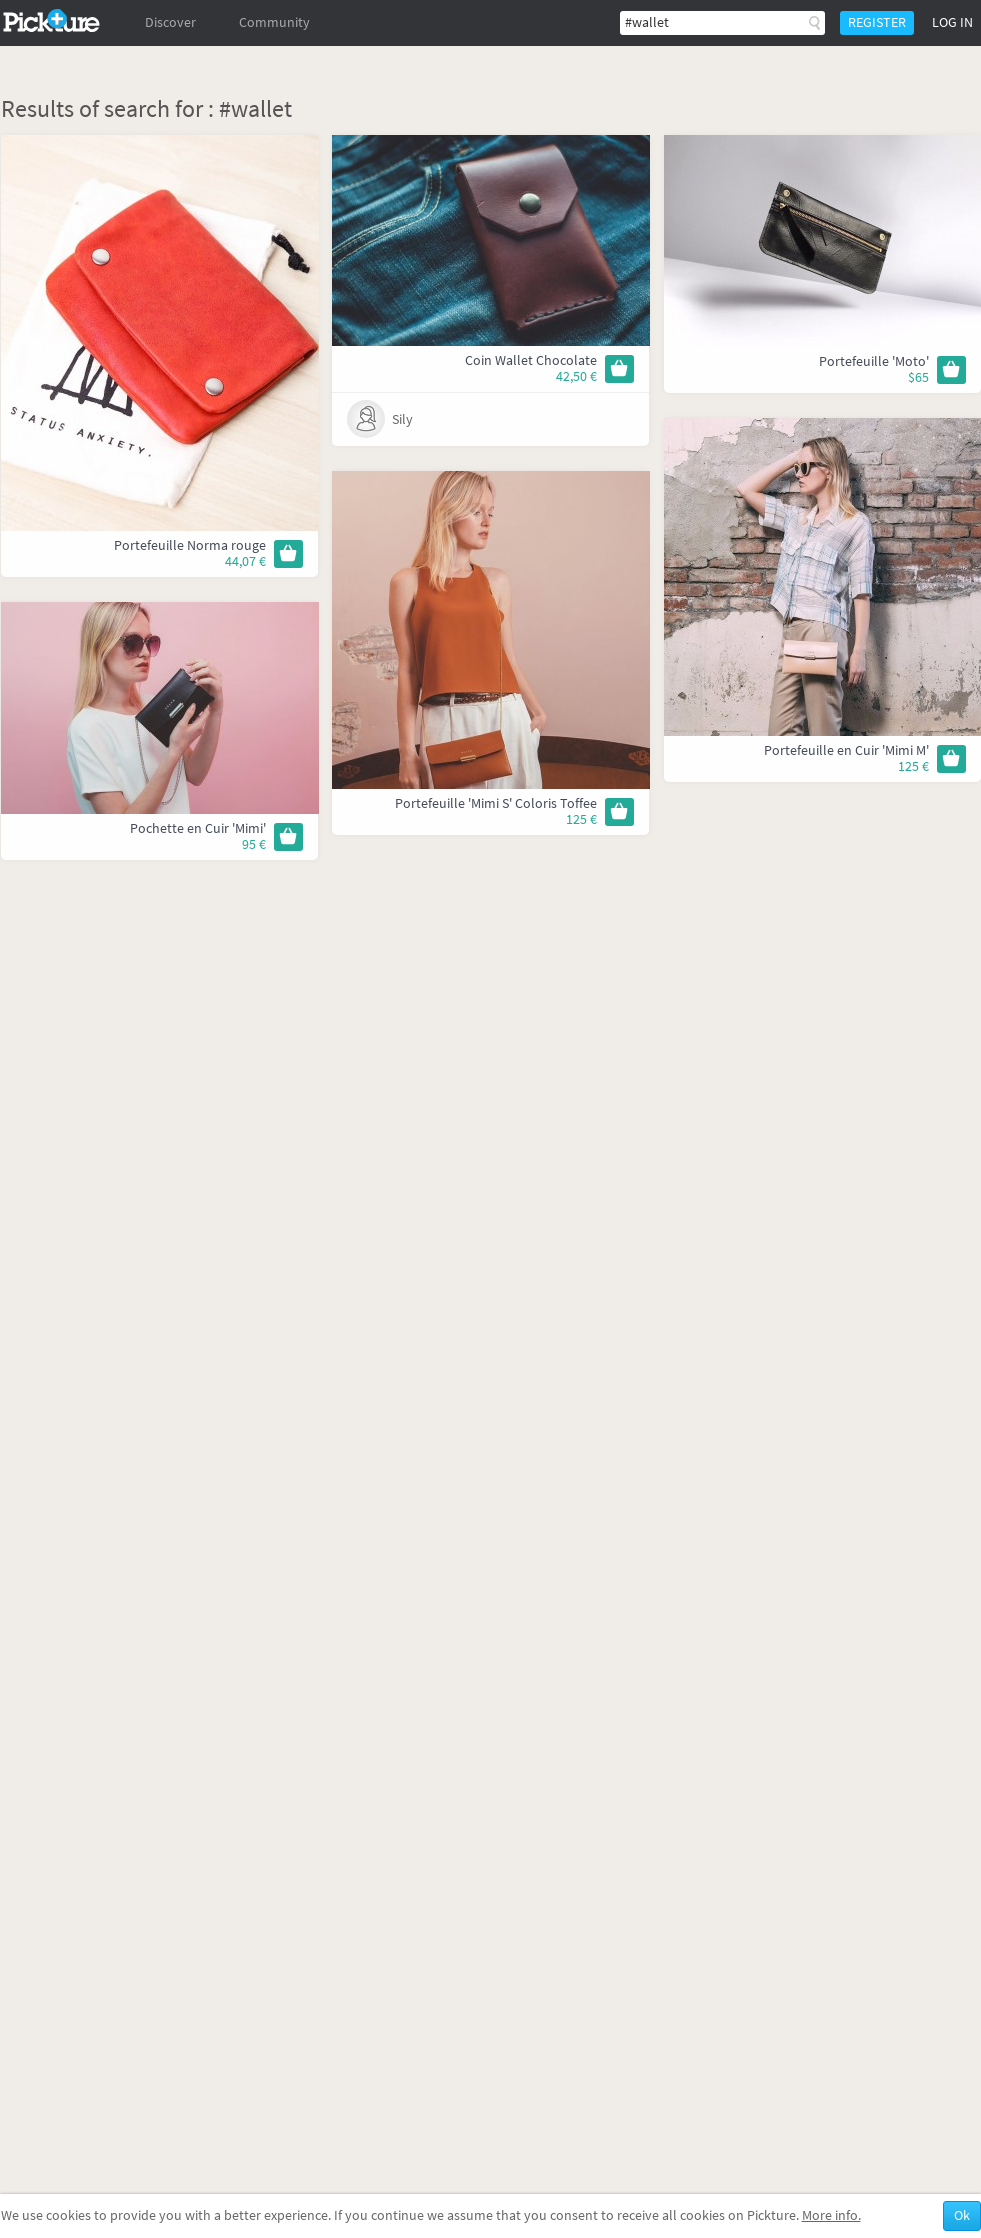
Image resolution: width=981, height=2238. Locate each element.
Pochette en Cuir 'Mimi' (198, 828)
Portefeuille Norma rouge (190, 545)
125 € (913, 766)
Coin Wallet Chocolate (531, 360)
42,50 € (576, 376)
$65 (918, 377)
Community (274, 22)
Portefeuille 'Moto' (874, 361)
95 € (254, 844)
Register (877, 22)
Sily (402, 419)
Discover (170, 22)
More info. (831, 2215)
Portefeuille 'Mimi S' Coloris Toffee (496, 803)
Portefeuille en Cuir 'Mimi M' (846, 750)
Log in (952, 22)
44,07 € (245, 561)
